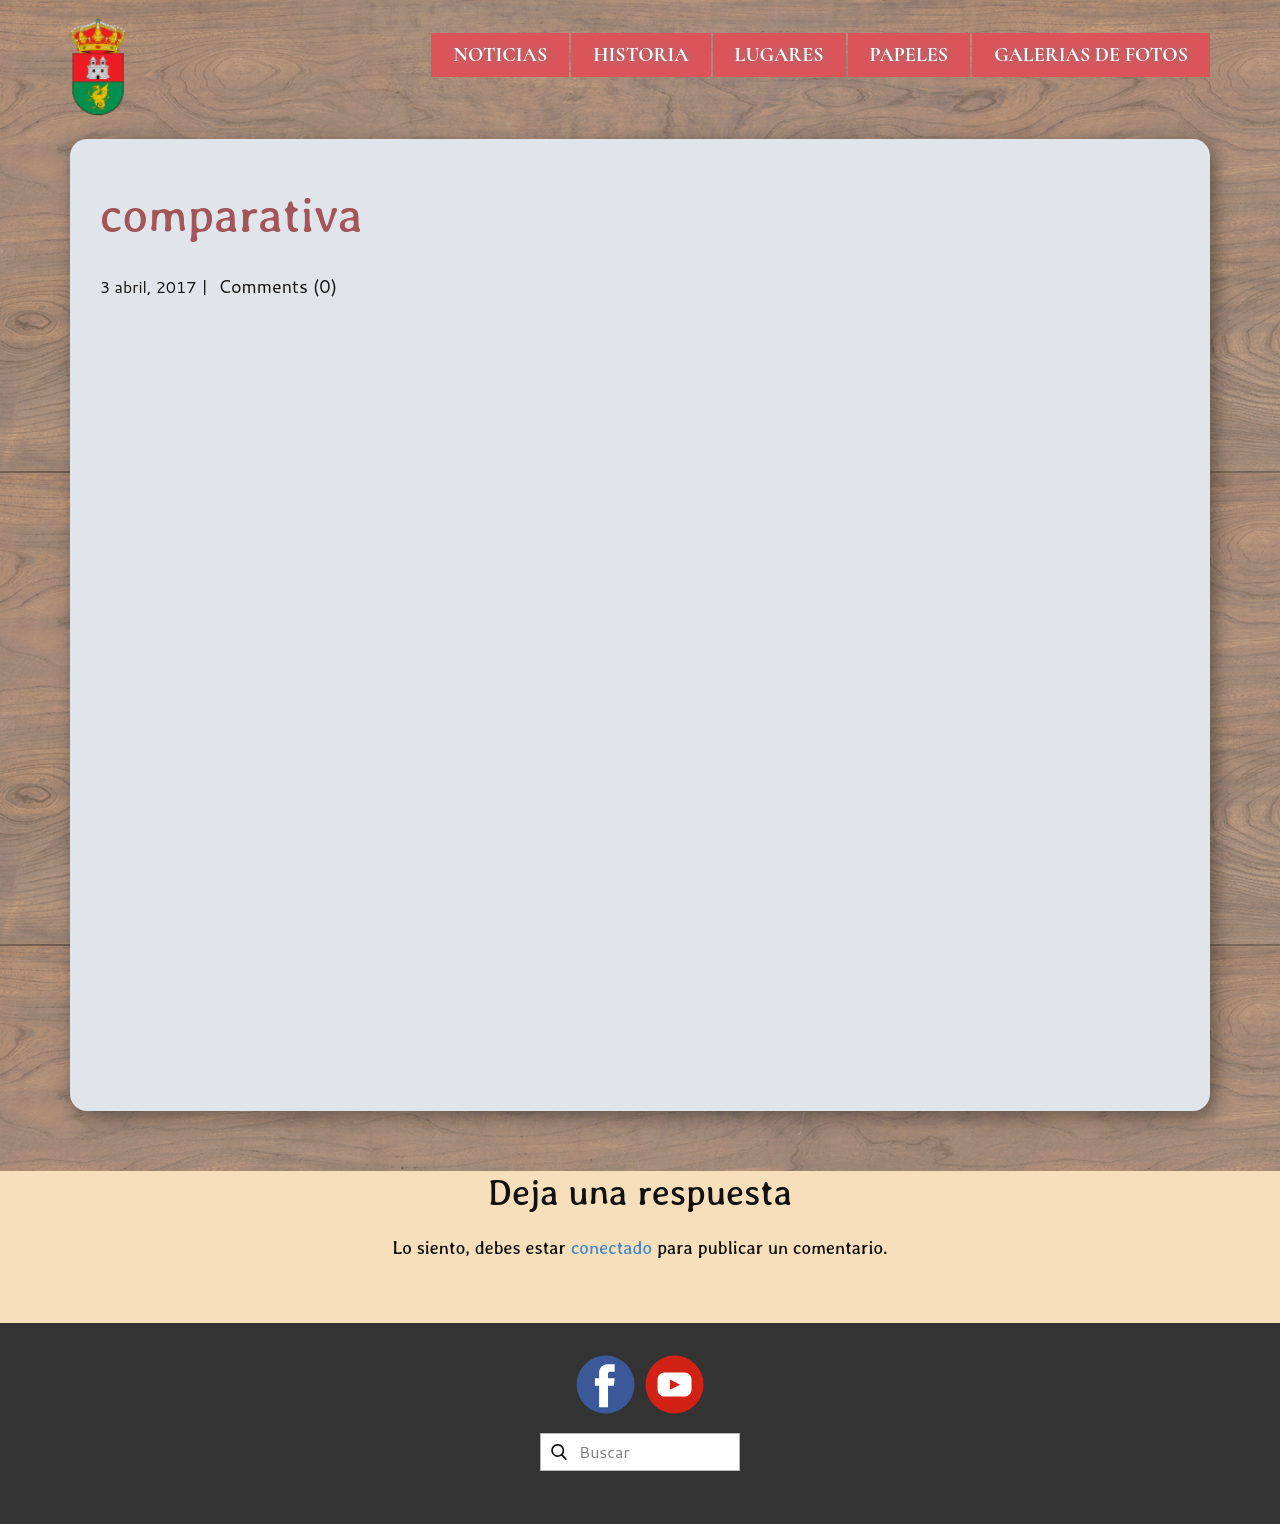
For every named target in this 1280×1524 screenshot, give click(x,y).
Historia (640, 55)
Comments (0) (275, 286)
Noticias (500, 55)
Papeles (909, 55)
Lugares (779, 55)
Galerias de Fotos (1091, 55)
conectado (611, 1247)
